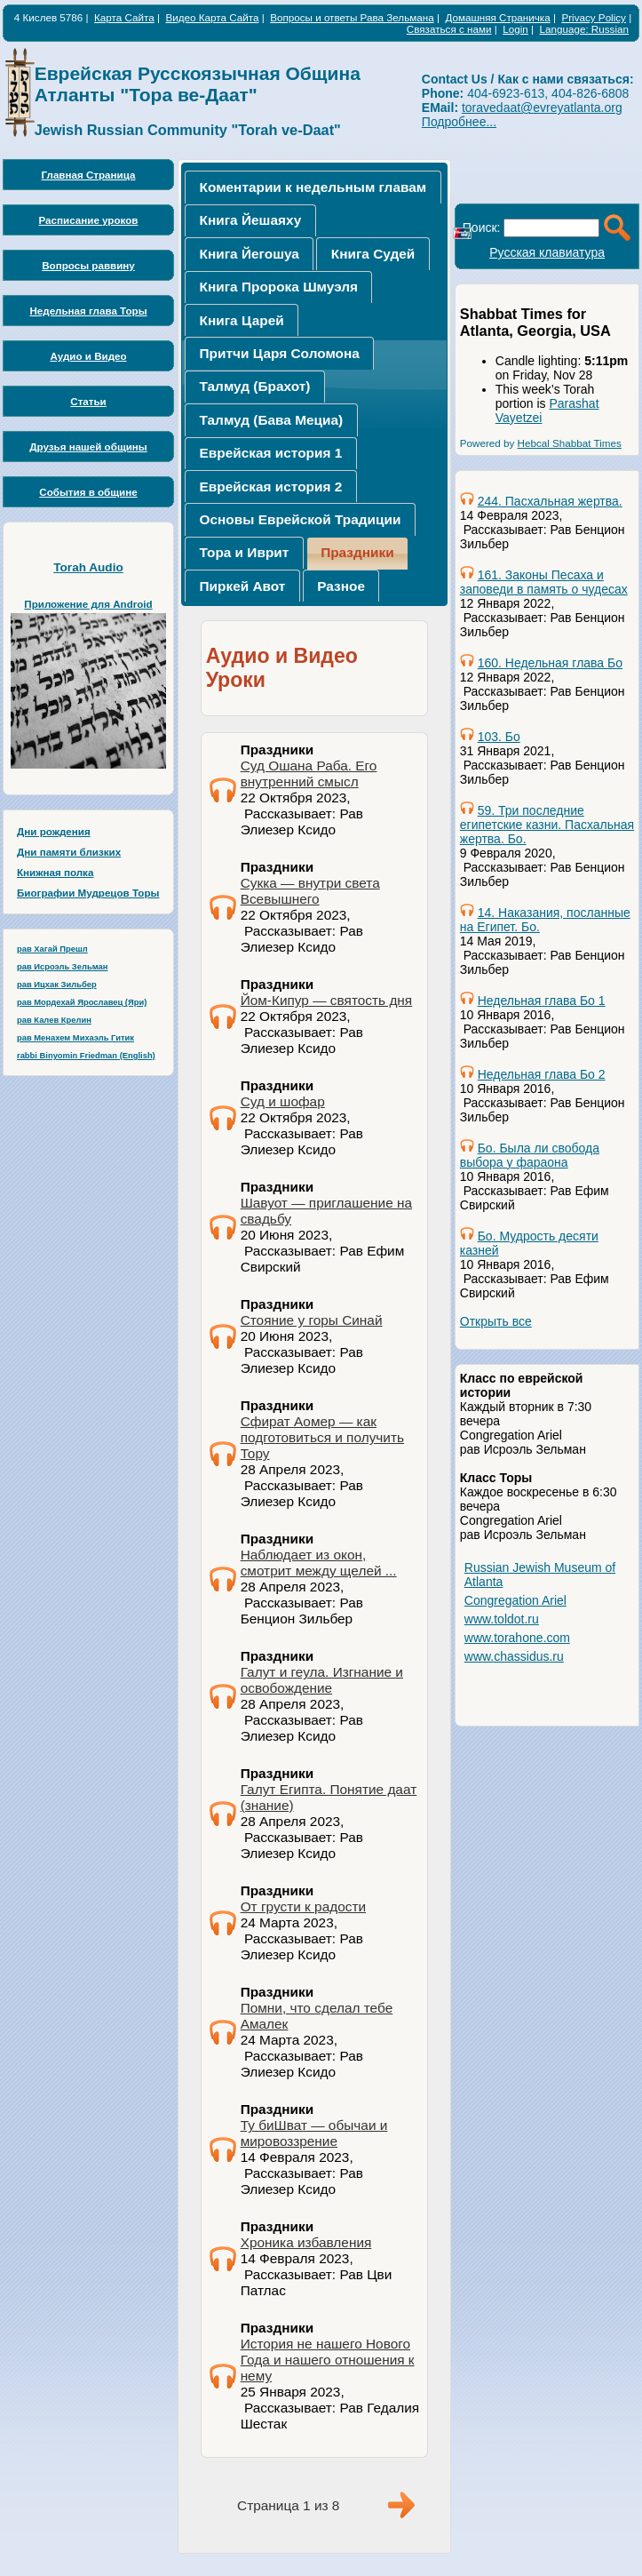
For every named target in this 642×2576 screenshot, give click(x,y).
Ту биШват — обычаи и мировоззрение (314, 2133)
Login (515, 29)
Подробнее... (459, 122)
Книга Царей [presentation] (242, 320)
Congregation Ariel (515, 1600)
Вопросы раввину (88, 265)
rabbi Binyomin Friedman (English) (86, 1055)
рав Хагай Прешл (52, 949)
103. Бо (499, 737)
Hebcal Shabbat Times (570, 443)
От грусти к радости (303, 1906)
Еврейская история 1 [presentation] (271, 452)
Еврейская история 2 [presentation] (271, 486)
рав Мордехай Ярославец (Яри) (82, 1002)
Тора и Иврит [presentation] (244, 552)
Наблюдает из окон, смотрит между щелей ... (319, 1562)
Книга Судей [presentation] (373, 253)
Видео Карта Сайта (211, 17)
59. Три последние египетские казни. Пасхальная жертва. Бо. (547, 824)
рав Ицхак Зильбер (57, 984)
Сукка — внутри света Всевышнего (310, 890)
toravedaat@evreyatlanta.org (542, 107)
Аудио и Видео (88, 356)
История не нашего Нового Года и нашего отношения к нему (328, 2359)
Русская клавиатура (547, 252)
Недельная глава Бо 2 (542, 1074)
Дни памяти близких (69, 851)
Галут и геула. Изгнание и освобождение (322, 1679)
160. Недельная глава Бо (550, 663)
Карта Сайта (124, 17)
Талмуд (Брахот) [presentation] (255, 386)
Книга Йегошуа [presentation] (249, 253)
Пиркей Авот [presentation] (243, 586)
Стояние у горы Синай (312, 1320)
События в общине (88, 492)
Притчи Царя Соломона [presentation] (280, 353)
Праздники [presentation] (357, 552)
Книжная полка (55, 872)
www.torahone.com (517, 1638)
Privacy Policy (593, 17)
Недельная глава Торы (88, 310)
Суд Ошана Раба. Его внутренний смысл (309, 773)
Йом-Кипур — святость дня (327, 1000)
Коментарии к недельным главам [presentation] (313, 187)
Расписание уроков (89, 220)
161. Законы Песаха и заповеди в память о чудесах (544, 582)
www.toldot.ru (501, 1619)
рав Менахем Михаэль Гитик (75, 1037)
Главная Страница (89, 174)
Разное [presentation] (341, 586)
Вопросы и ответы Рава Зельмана (352, 17)
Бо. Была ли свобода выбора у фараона (529, 1155)
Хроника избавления (306, 2242)
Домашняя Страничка (497, 17)
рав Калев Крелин (54, 1020)
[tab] (312, 187)
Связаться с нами (449, 29)
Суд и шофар (283, 1101)
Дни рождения (54, 831)
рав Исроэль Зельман (62, 966)
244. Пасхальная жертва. (550, 501)
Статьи (88, 401)
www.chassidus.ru (514, 1656)
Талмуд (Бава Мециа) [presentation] (272, 419)
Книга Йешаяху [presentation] (251, 219)
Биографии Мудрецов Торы (88, 892)
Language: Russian (584, 29)
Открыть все (496, 1321)
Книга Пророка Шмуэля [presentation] (279, 286)
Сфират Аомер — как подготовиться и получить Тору (322, 1437)
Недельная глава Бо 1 (542, 1000)
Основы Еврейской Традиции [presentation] (300, 519)
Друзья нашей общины (88, 446)
